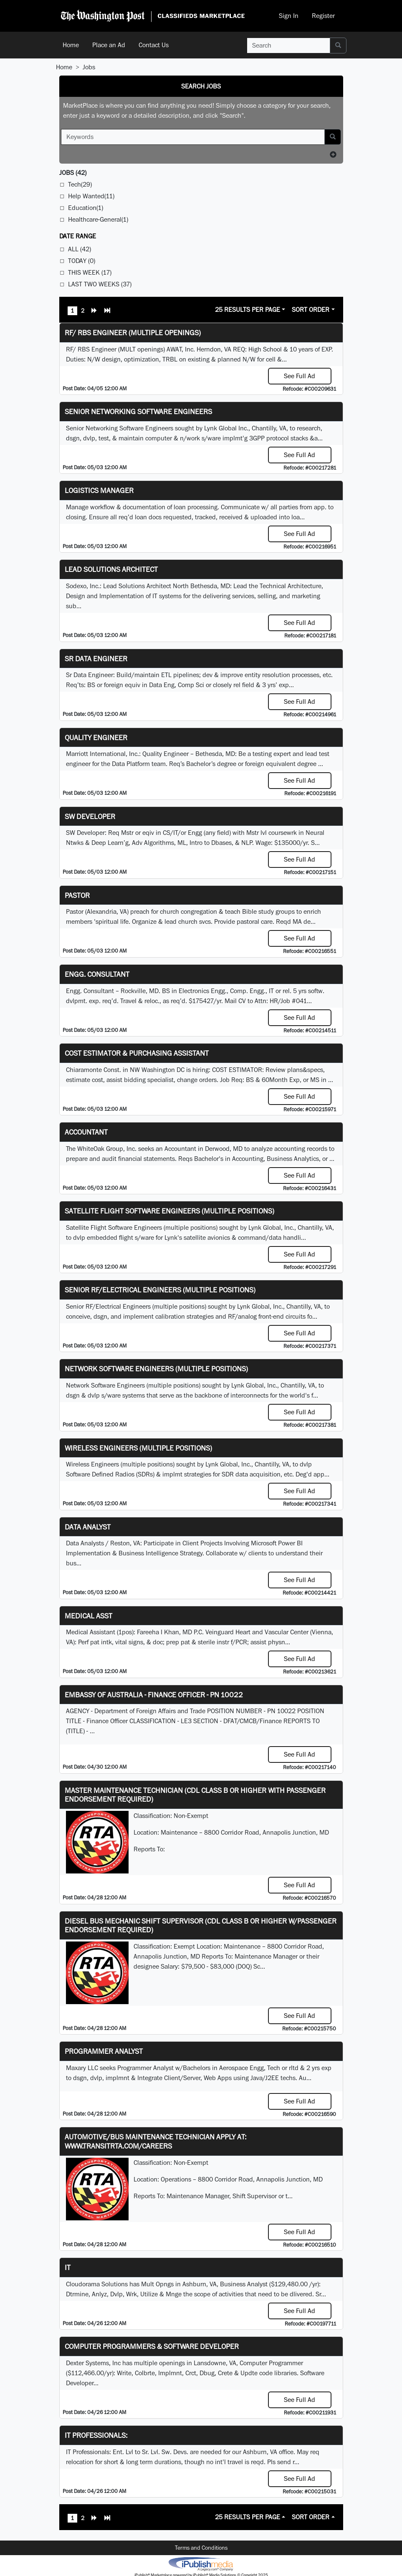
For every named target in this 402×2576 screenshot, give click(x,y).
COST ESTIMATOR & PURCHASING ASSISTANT (137, 1053)
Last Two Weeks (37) (99, 284)
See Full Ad (299, 376)
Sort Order (310, 309)
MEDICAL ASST (88, 1615)
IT (68, 2267)
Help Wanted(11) (91, 196)
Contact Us (154, 45)
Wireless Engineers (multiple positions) (138, 1447)
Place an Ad (108, 45)
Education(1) (85, 208)
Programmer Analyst (104, 2051)
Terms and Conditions (201, 2547)
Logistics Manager (99, 490)
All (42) (79, 249)
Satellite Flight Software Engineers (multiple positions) (169, 1210)
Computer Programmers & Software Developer (152, 2346)
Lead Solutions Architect (111, 569)
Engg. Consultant (97, 974)
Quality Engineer (96, 737)
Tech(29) (80, 184)
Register (323, 16)
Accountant (86, 1131)
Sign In (288, 16)
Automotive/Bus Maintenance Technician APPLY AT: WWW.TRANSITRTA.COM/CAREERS (155, 2141)
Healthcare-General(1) (98, 219)
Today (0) (81, 261)
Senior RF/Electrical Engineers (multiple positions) (160, 1289)
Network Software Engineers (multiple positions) (156, 1368)
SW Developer (90, 816)
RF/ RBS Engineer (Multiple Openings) (133, 332)
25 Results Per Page (247, 309)
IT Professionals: (96, 2435)
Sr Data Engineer (96, 658)
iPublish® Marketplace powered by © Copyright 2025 (201, 2563)
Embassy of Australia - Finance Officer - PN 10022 (154, 1694)
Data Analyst (88, 1526)
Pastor (77, 895)
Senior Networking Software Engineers (138, 411)
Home (71, 45)
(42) (72, 173)
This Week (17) (89, 272)
